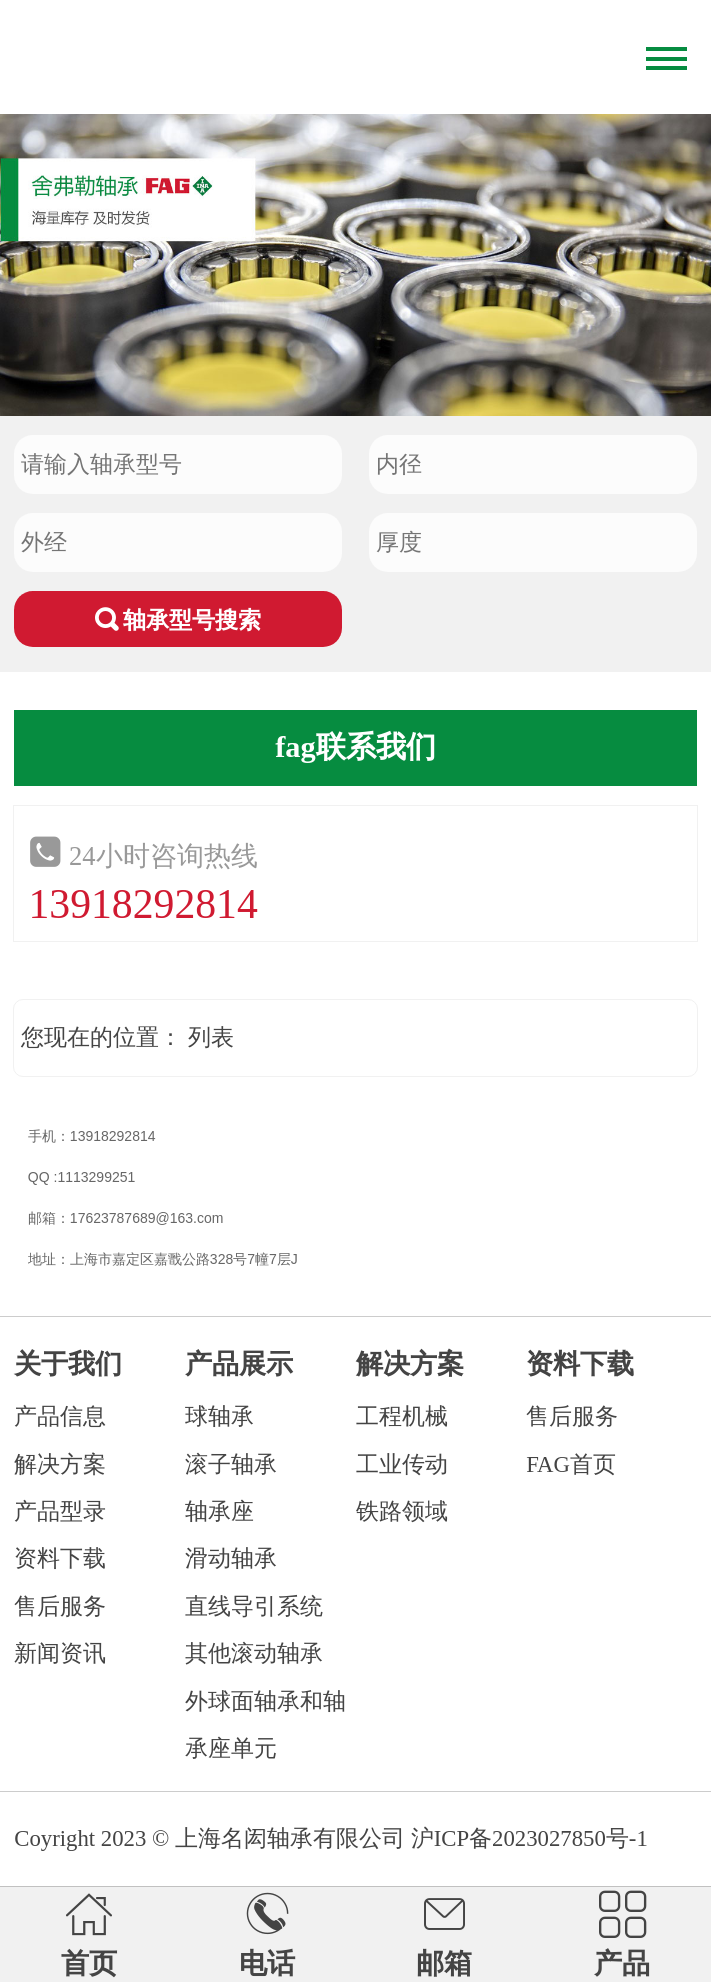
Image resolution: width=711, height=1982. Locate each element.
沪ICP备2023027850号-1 (529, 1838)
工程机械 (402, 1416)
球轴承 (219, 1416)
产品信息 (60, 1416)
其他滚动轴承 (254, 1653)
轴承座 (219, 1511)
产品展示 (239, 1364)
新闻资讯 (60, 1653)
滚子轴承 (231, 1464)
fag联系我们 (355, 747)
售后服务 (60, 1606)
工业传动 (402, 1464)
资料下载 (60, 1558)
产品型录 (60, 1511)
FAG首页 (571, 1464)
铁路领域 (402, 1511)
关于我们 (68, 1364)
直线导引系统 (254, 1606)
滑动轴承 (231, 1558)
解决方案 (60, 1464)
